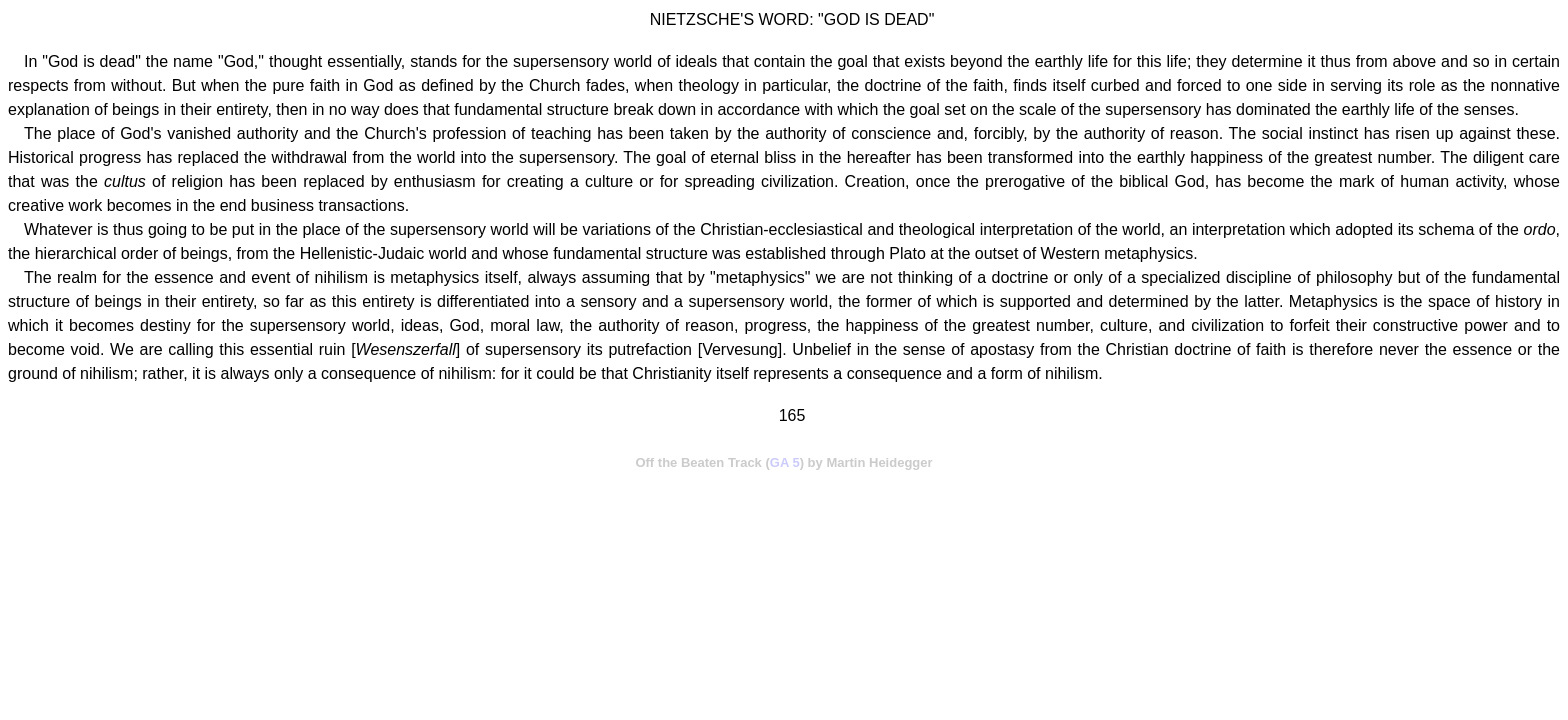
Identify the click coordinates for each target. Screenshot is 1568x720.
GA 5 (785, 462)
